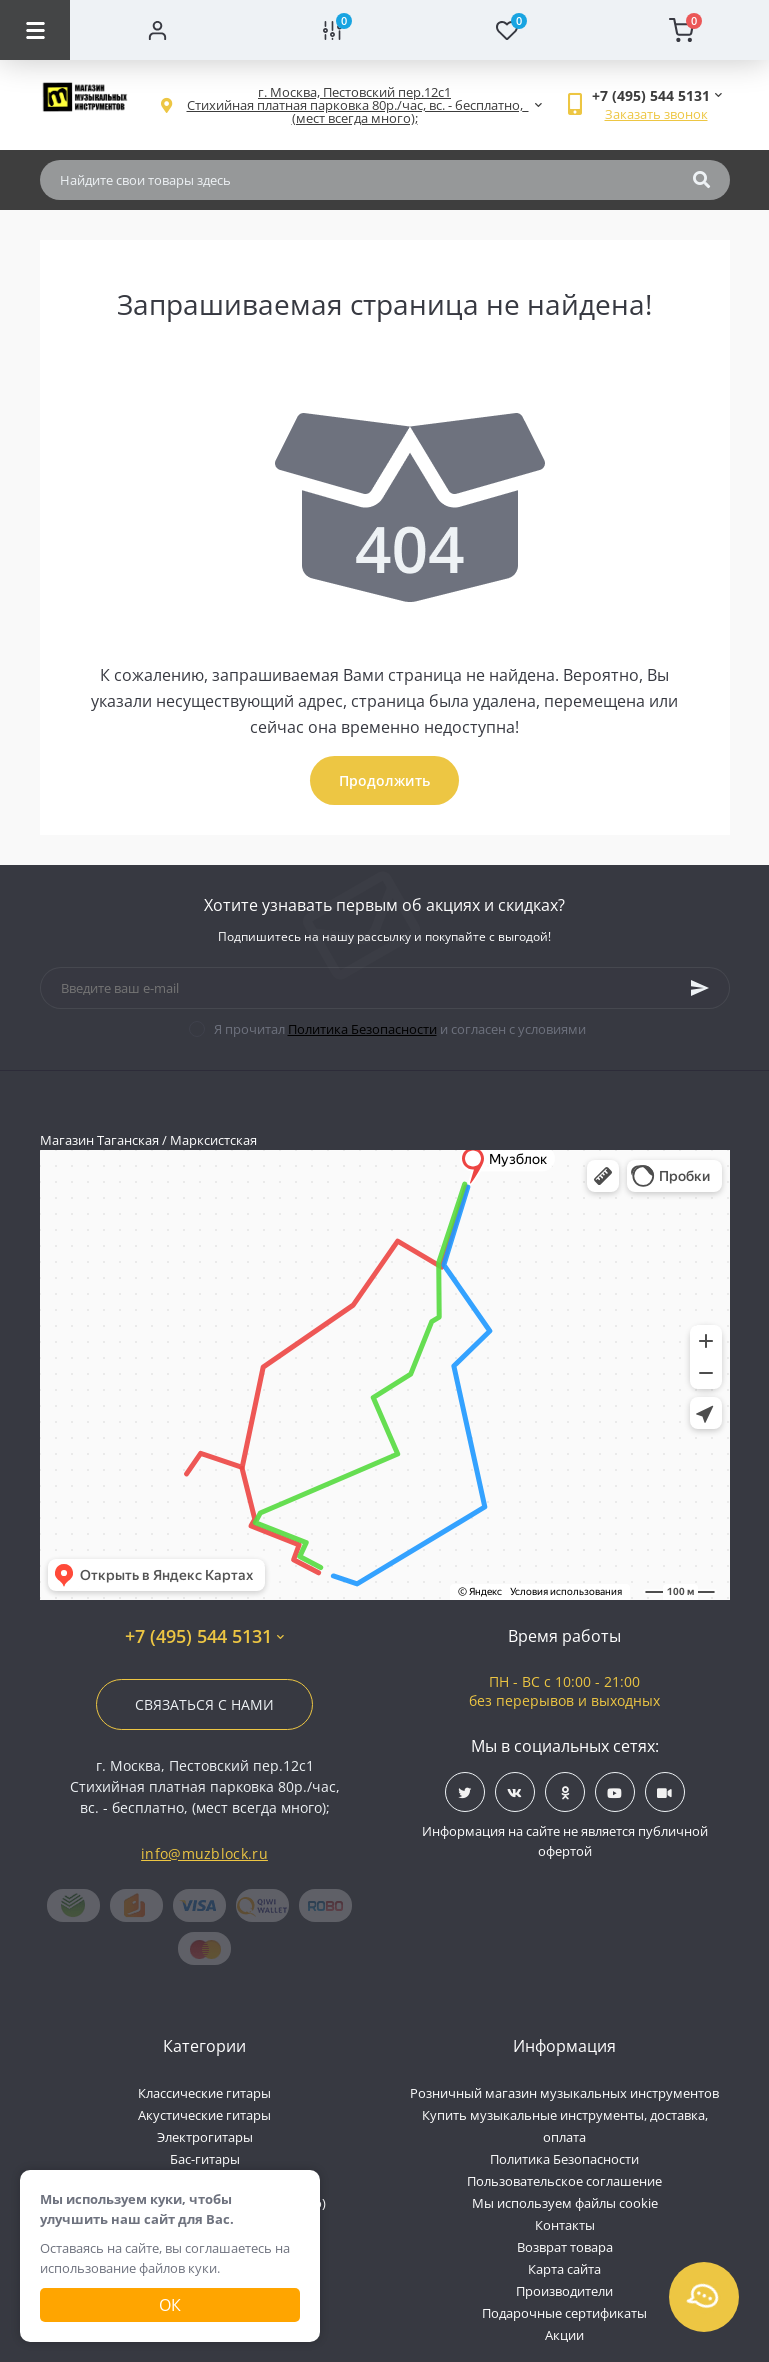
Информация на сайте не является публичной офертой (565, 1841)
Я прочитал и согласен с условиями (400, 1029)
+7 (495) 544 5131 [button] (204, 1636)
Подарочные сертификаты (564, 2313)
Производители (564, 2291)
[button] (355, 105)
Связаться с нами (204, 1704)
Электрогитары (205, 2137)
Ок (170, 2305)
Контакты (565, 2225)
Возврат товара (565, 2247)
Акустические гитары (204, 2115)
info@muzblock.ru (204, 1853)
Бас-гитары (205, 2159)
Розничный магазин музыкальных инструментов (564, 2093)
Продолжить (384, 780)
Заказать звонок (656, 114)
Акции (564, 2335)
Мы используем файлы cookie (565, 2203)
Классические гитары (204, 2093)
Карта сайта (564, 2269)
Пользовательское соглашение (564, 2181)
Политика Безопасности (362, 1029)
